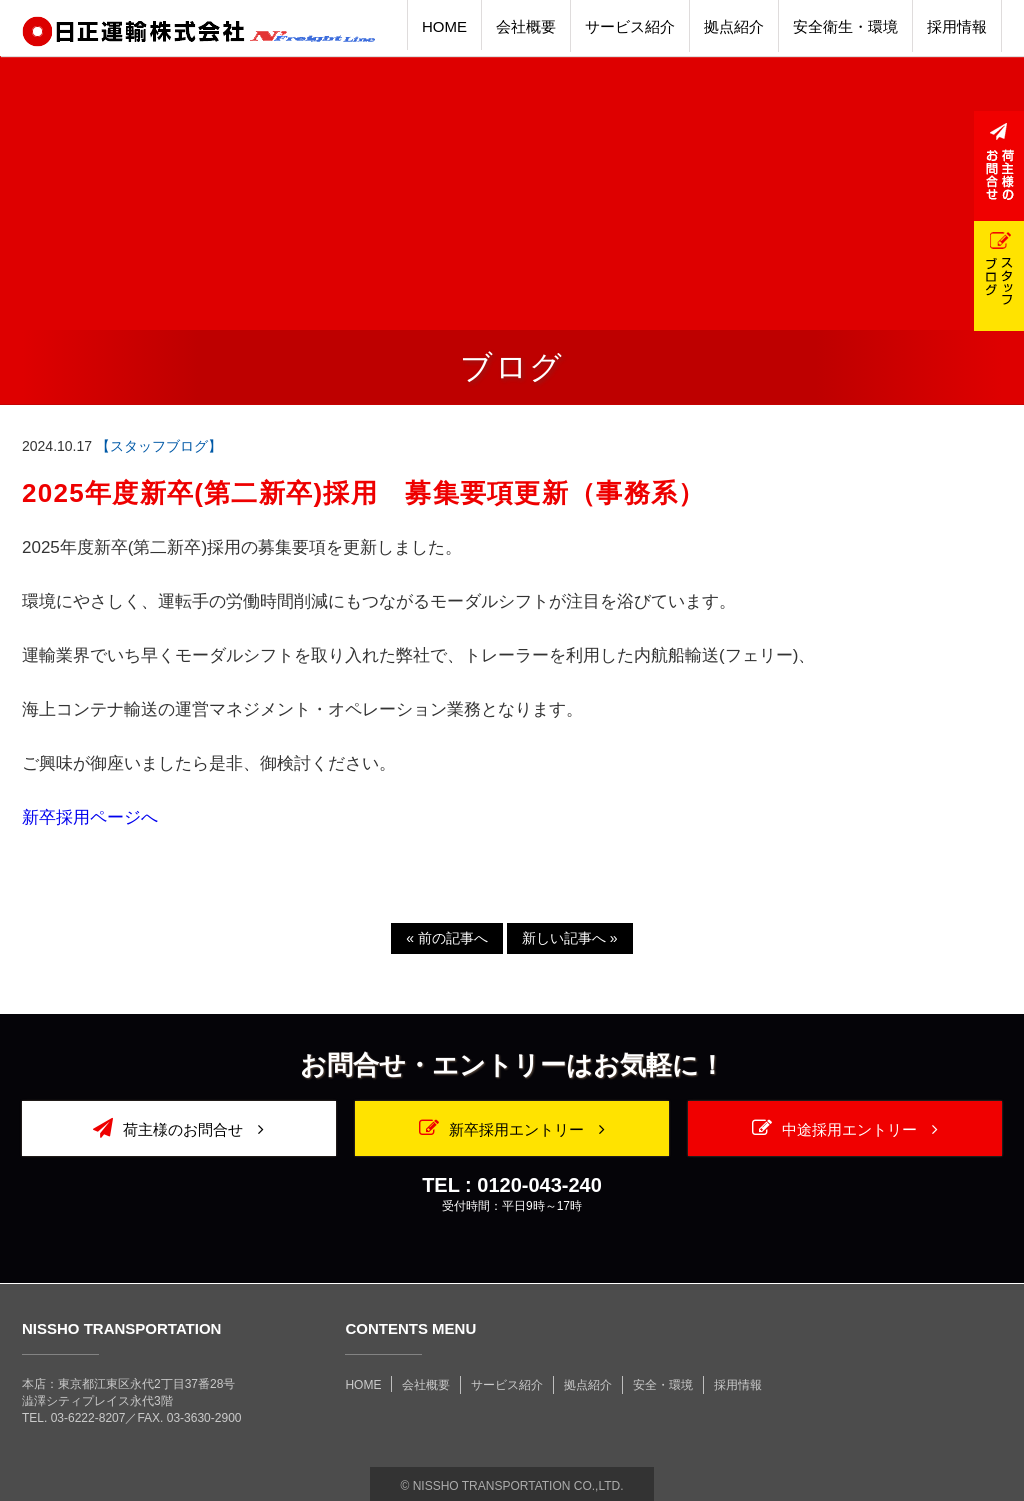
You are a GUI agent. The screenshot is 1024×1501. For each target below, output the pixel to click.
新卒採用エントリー (512, 1128)
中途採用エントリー (845, 1128)
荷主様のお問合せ (178, 1128)
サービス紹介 (507, 1385)
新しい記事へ (570, 938)
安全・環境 (663, 1385)
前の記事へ (447, 938)
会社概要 (426, 1385)
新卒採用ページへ (90, 817)
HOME (363, 1385)
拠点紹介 (588, 1385)
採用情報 (738, 1385)
